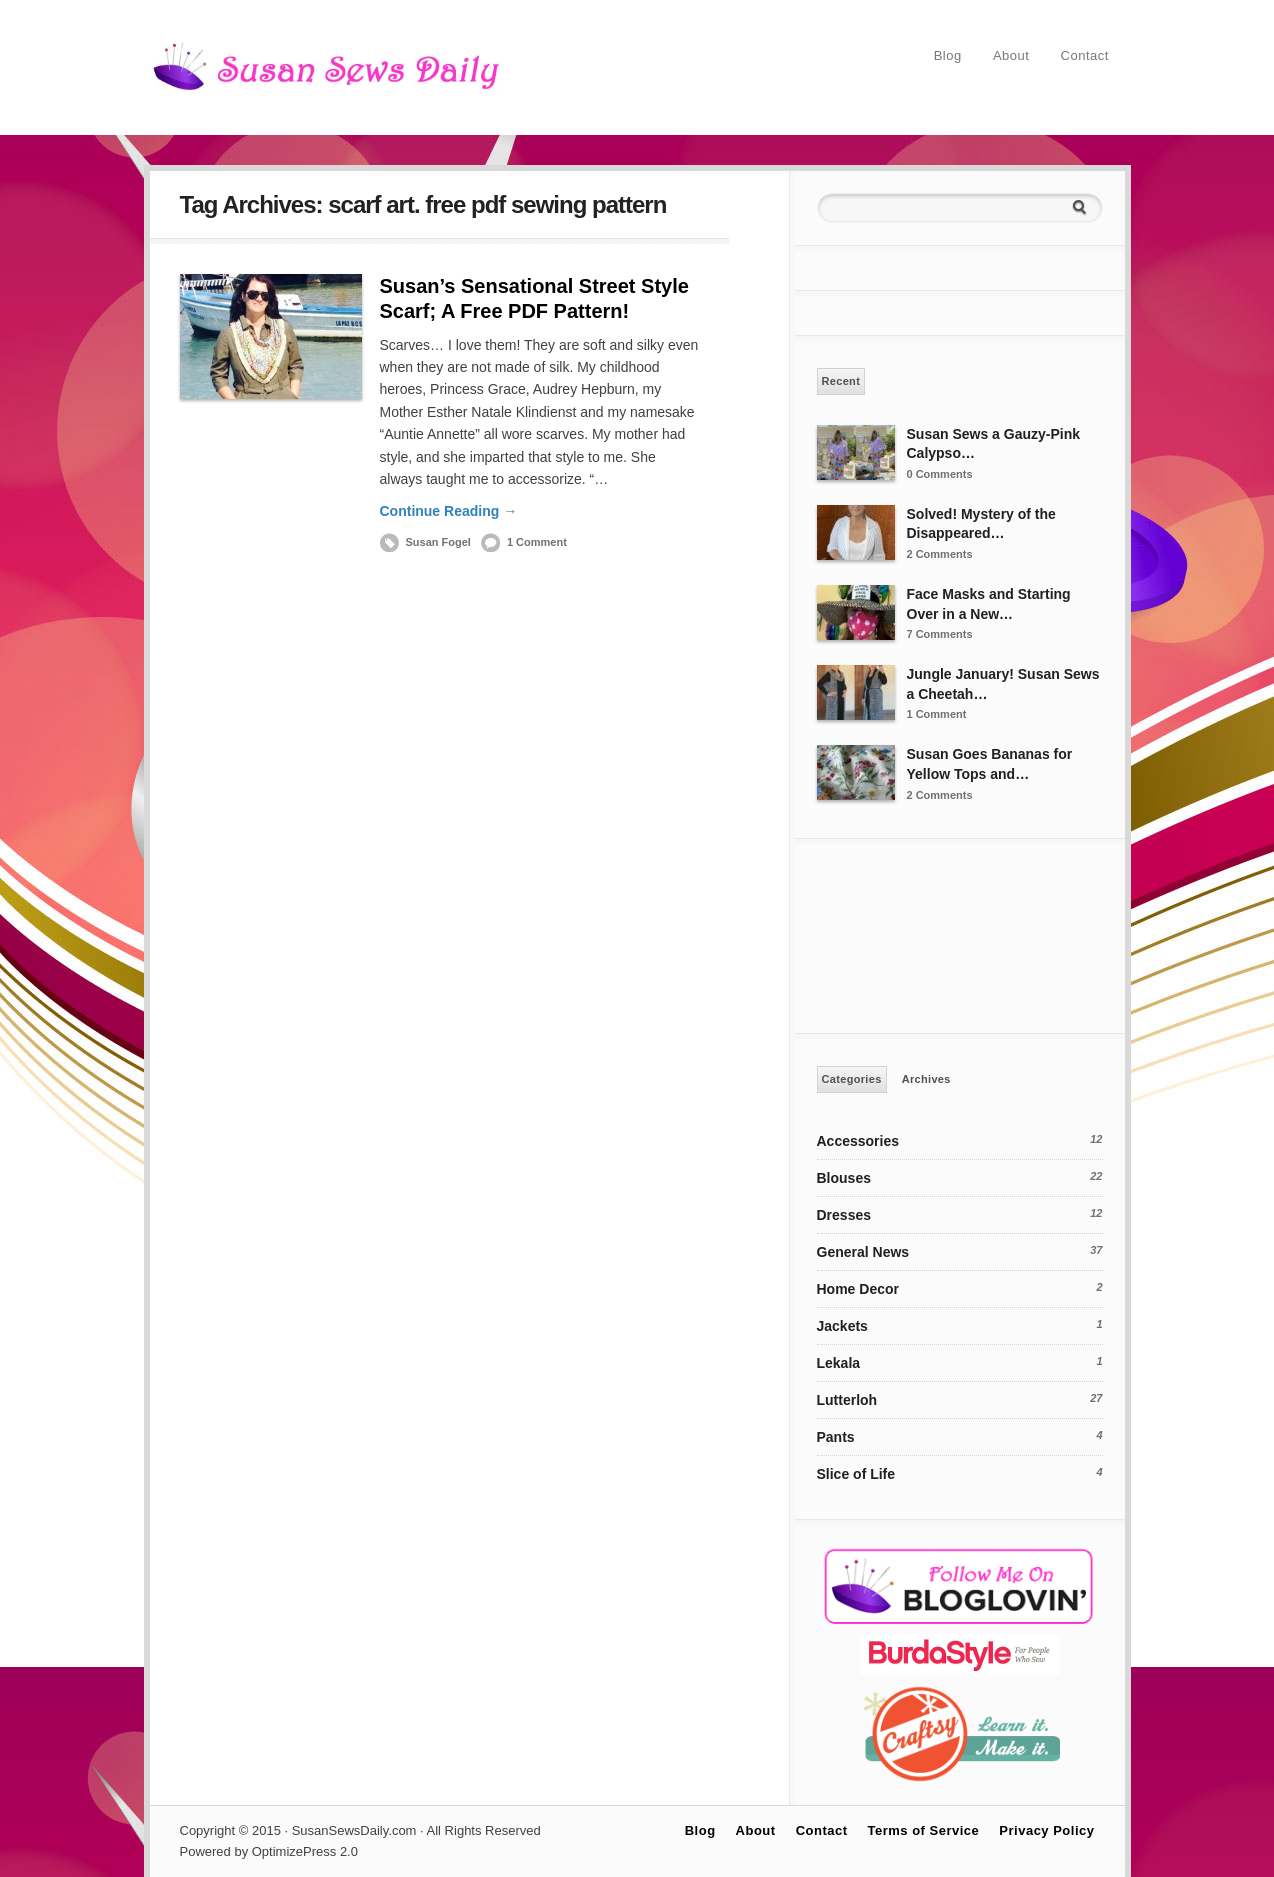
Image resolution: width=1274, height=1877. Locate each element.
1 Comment (537, 542)
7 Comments (940, 634)
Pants (836, 1437)
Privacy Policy (1046, 1830)
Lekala (839, 1363)
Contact (1085, 55)
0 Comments (940, 474)
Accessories (858, 1141)
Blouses (844, 1178)
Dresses (844, 1215)
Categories (852, 1079)
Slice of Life (856, 1474)
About (1011, 55)
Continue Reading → (449, 511)
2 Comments (940, 554)
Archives (926, 1079)
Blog (948, 55)
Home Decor (858, 1289)
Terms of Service (924, 1830)
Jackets (842, 1326)
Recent (841, 381)
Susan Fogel (438, 542)
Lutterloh (847, 1400)
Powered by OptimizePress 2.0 (269, 1851)
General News (863, 1252)
